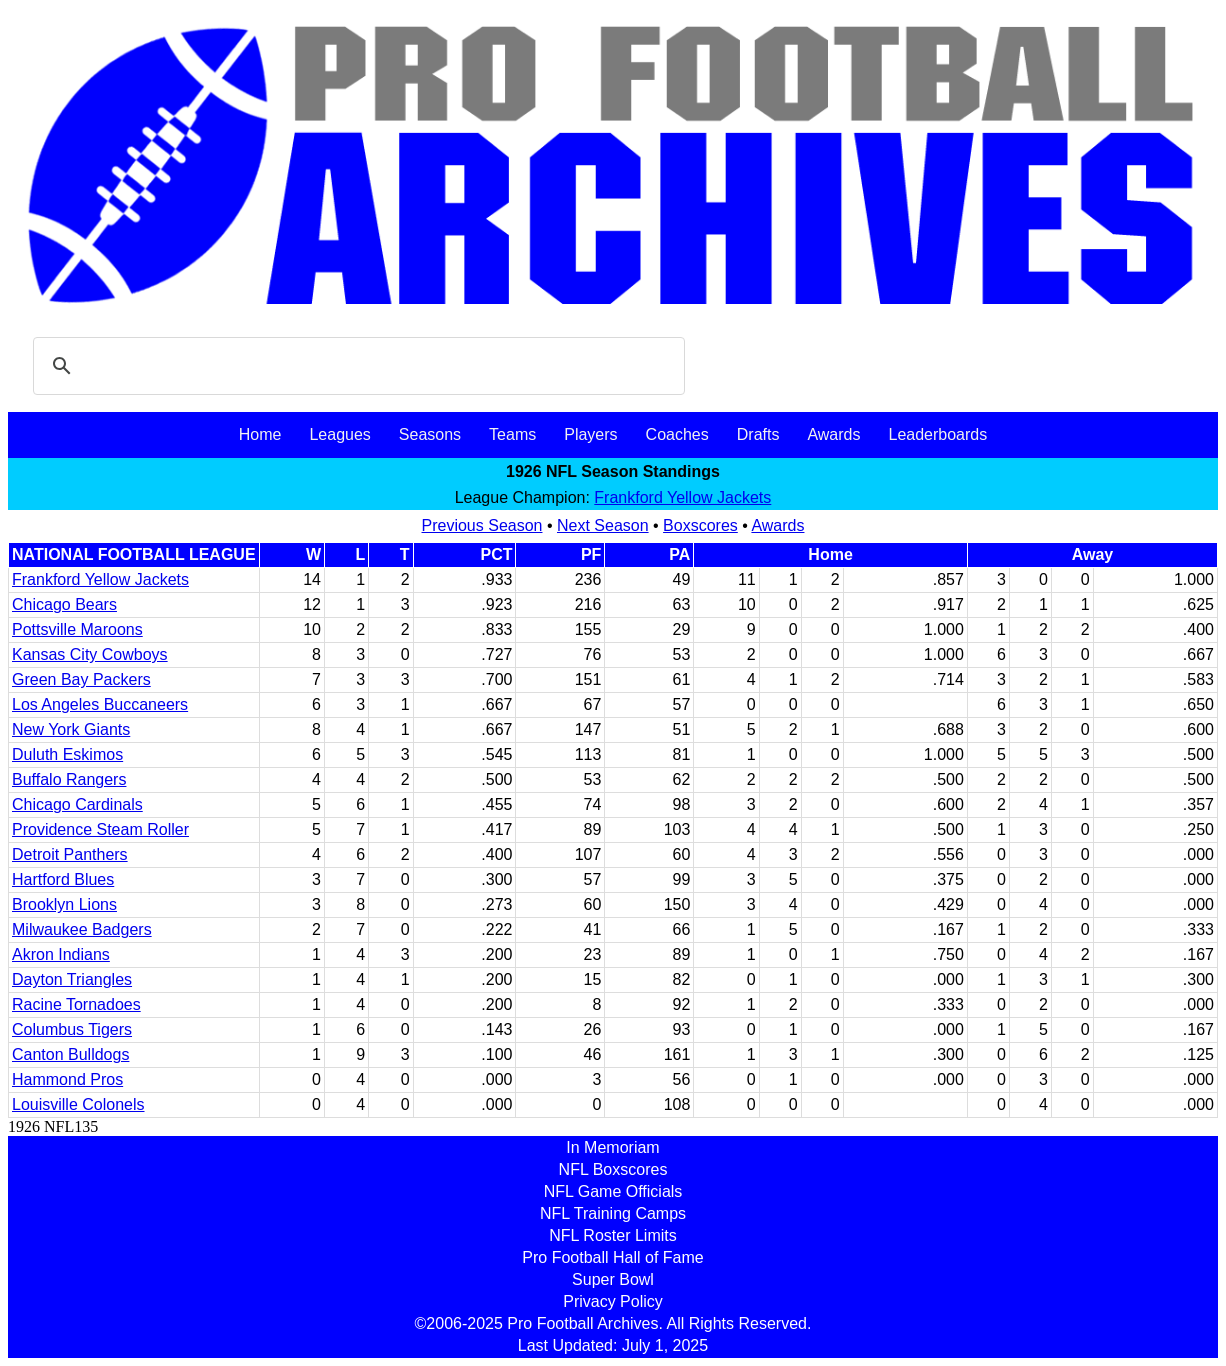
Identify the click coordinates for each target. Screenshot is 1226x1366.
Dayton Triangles (72, 979)
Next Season (603, 525)
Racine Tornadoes (76, 1004)
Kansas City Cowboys (90, 654)
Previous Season (482, 525)
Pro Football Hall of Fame (612, 1257)
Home (260, 434)
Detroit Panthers (70, 854)
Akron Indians (61, 954)
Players (590, 434)
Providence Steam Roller (100, 829)
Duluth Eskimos (67, 754)
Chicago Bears (64, 604)
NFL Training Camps (613, 1213)
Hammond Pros (67, 1079)
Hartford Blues (63, 879)
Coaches (677, 434)
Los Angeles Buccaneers (100, 704)
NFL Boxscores (613, 1169)
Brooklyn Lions (64, 904)
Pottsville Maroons (77, 629)
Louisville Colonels (78, 1104)
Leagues (339, 434)
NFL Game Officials (613, 1191)
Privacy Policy (613, 1301)
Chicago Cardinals (77, 804)
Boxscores (700, 525)
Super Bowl (613, 1279)
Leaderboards (937, 434)
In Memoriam (612, 1147)
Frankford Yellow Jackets (682, 497)
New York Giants (71, 729)
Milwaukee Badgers (82, 929)
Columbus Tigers (72, 1029)
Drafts (758, 434)
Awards (833, 434)
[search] (356, 366)
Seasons (430, 434)
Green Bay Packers (81, 679)
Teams (512, 434)
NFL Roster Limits (612, 1235)
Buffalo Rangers (69, 779)
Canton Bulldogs (70, 1054)
